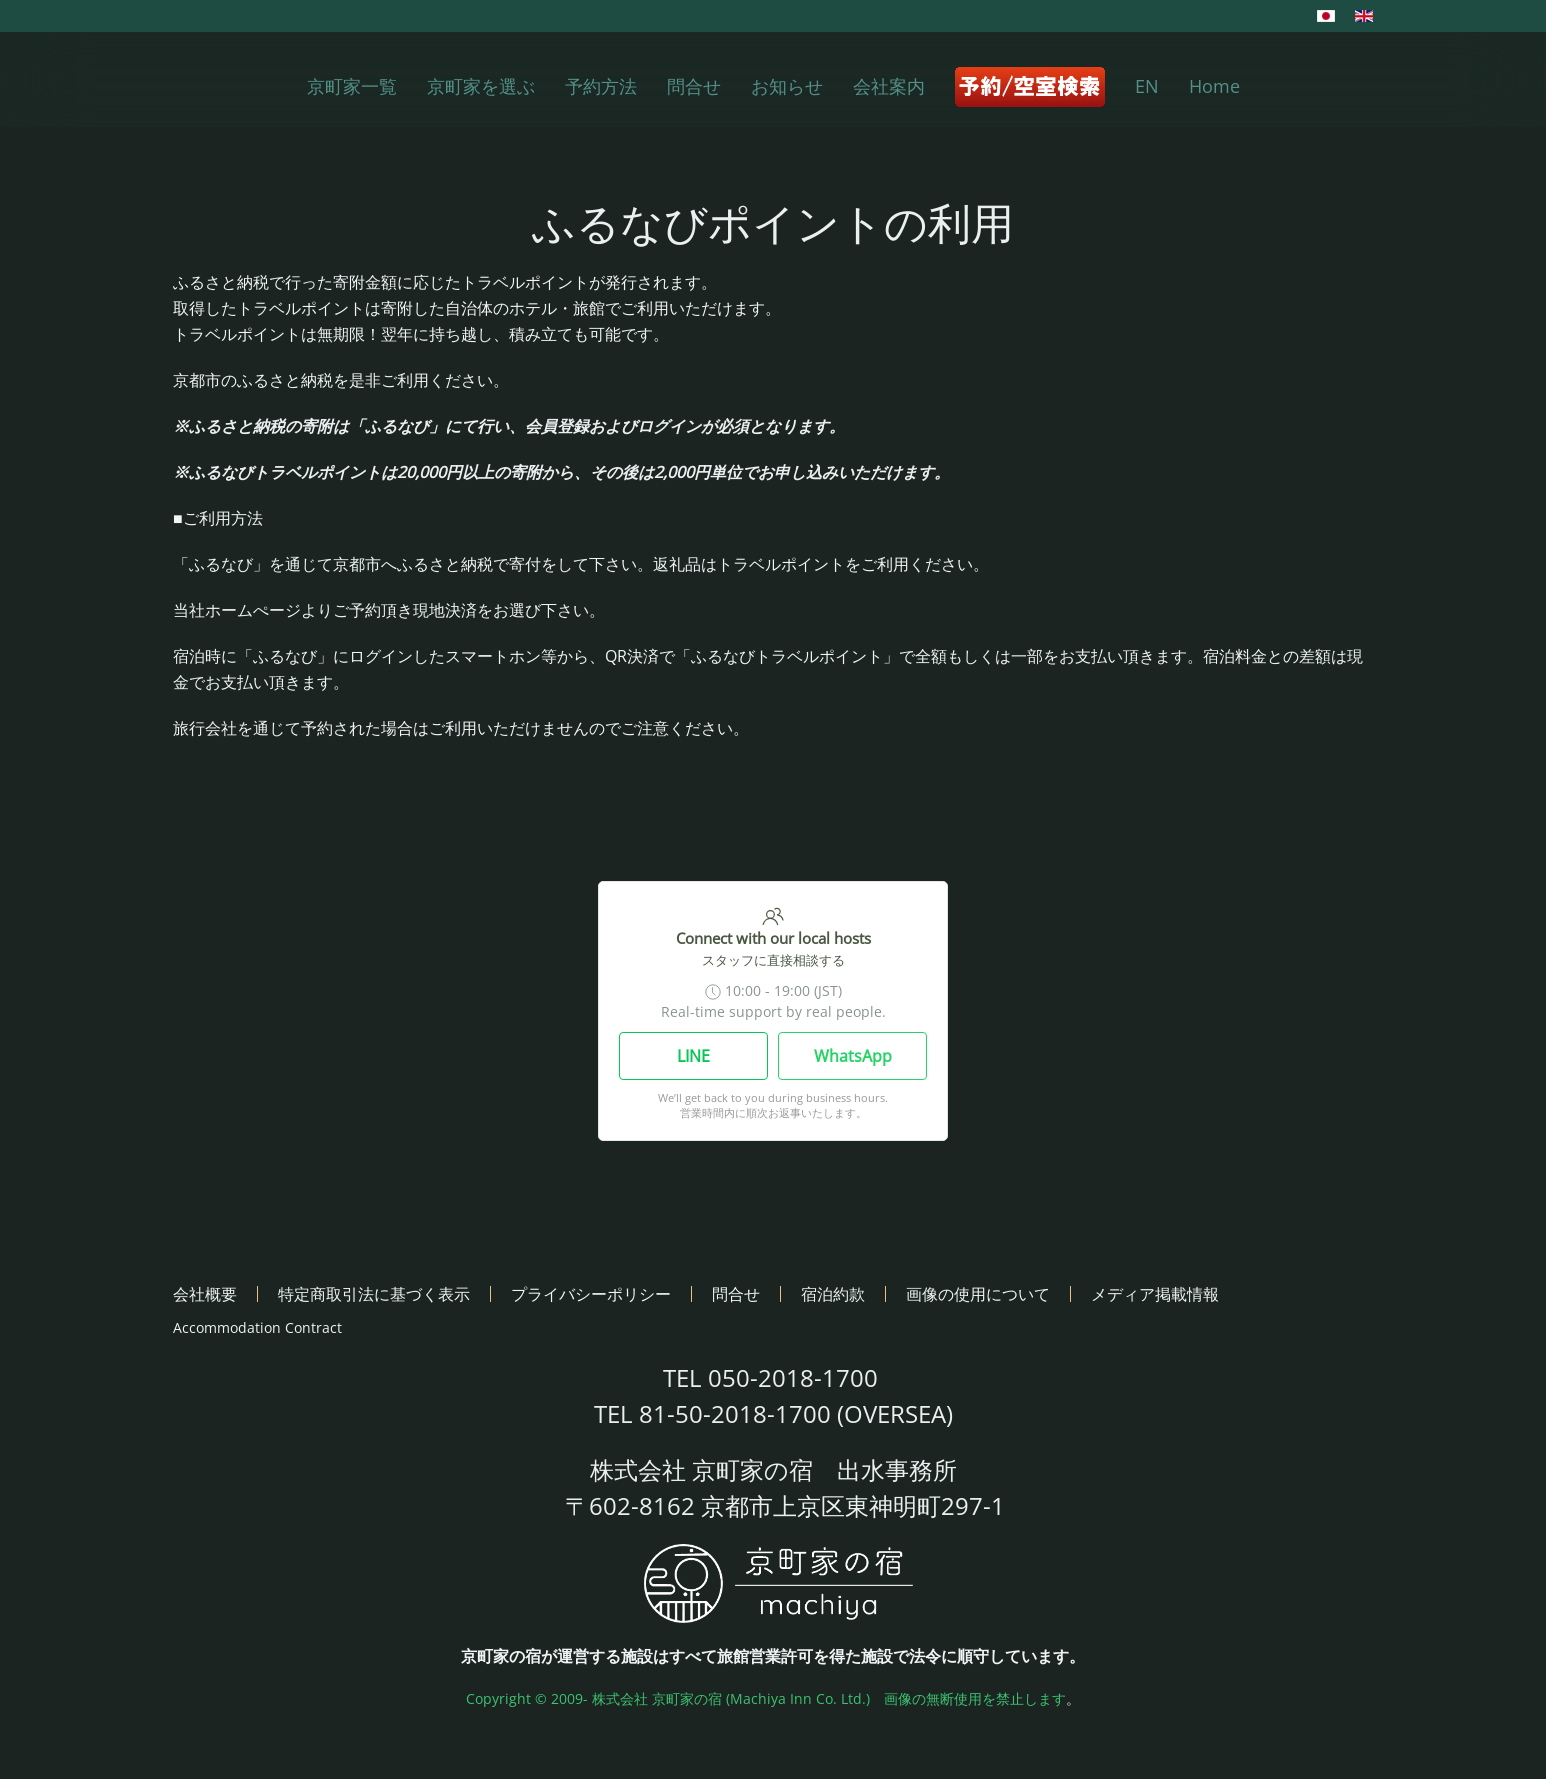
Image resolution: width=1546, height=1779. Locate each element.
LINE (693, 1056)
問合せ (694, 86)
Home (1214, 86)
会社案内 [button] (889, 86)
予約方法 (601, 86)
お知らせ (787, 86)
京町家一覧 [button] (352, 86)
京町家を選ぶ (481, 86)
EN (1147, 86)
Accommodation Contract (257, 1327)
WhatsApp (853, 1056)
